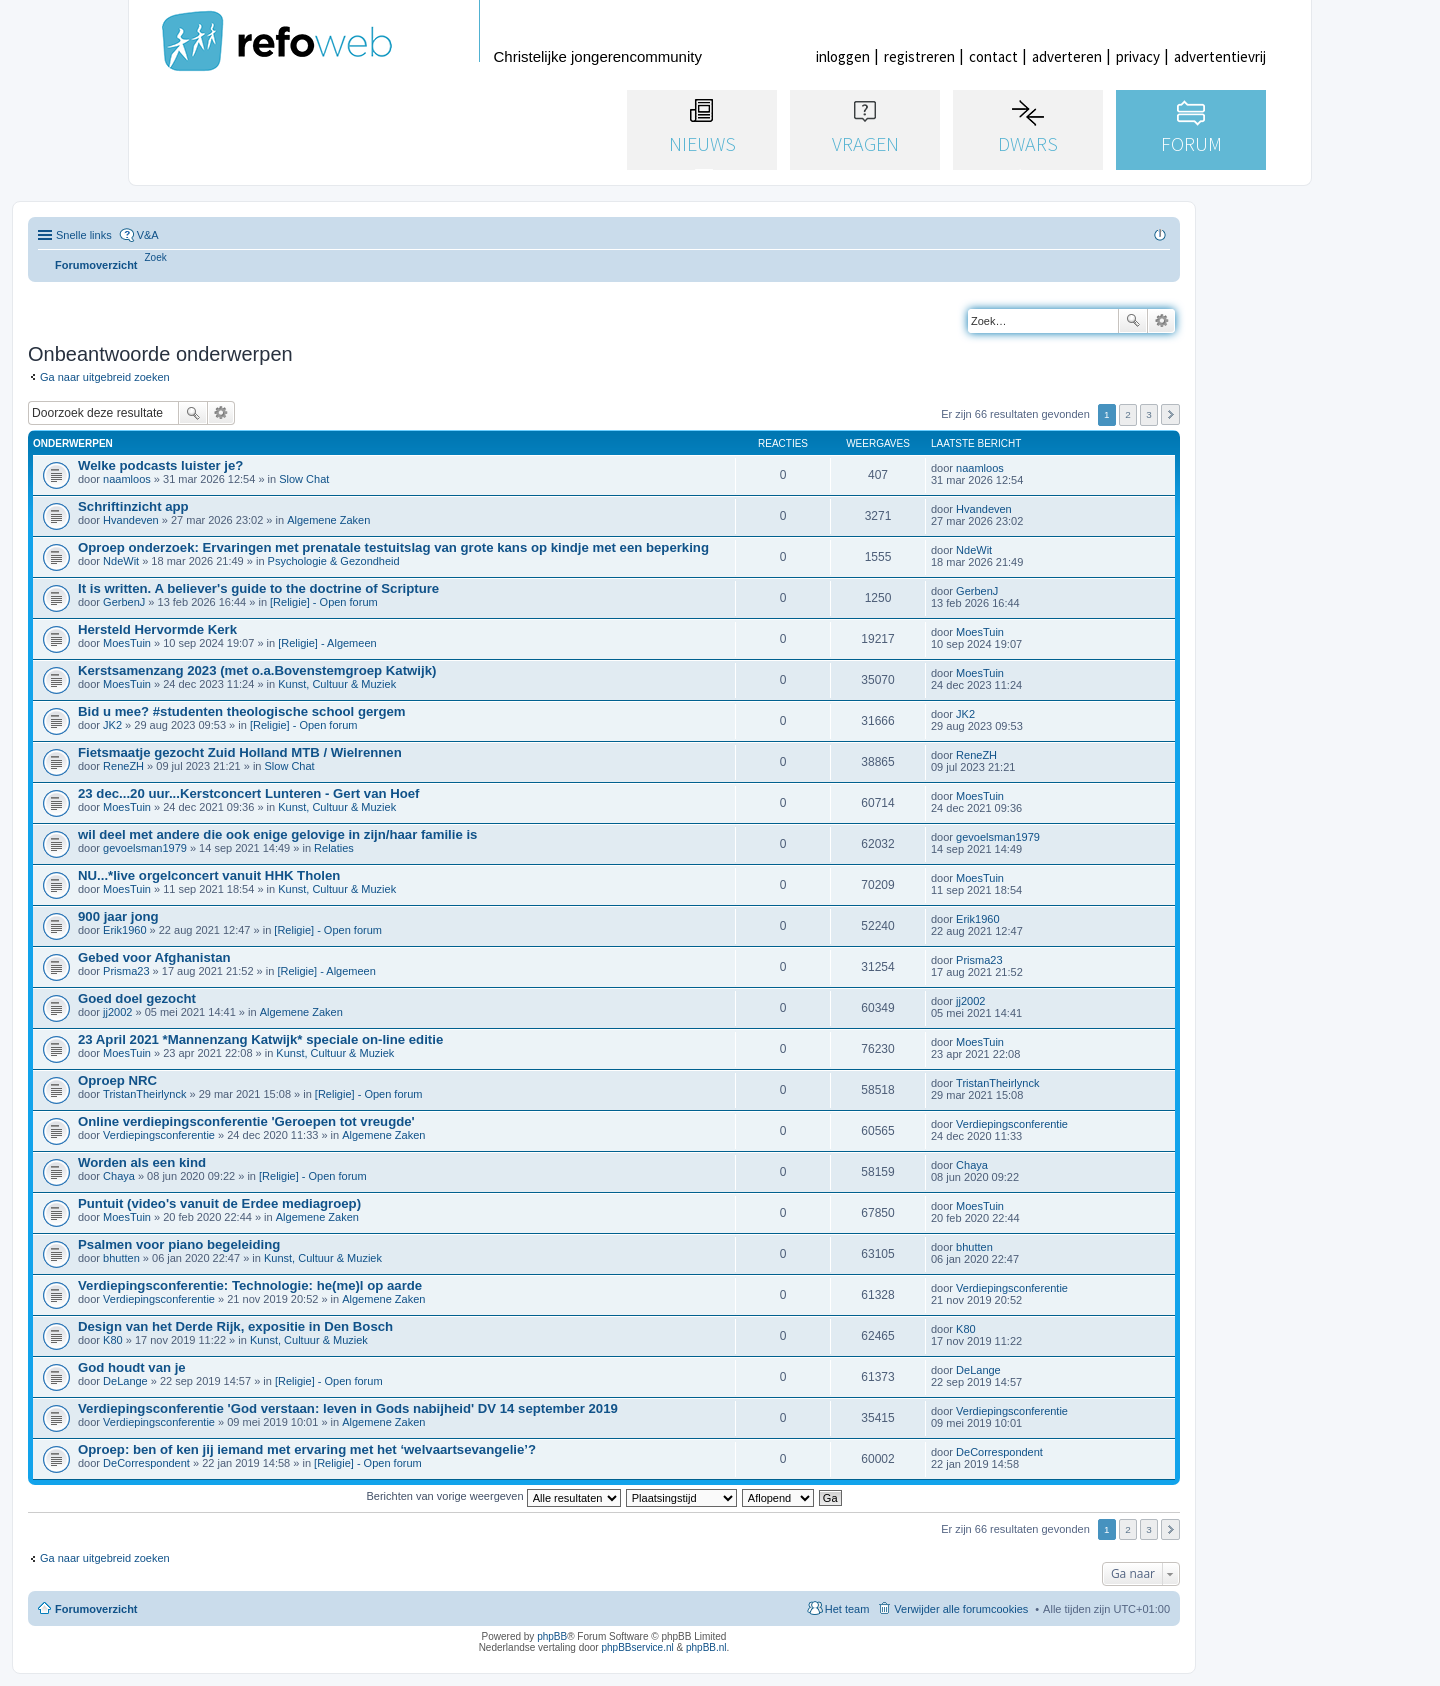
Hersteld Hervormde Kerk (157, 629)
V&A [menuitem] (148, 235)
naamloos (127, 479)
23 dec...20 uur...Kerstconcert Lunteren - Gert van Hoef (249, 793)
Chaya (119, 1176)
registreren (919, 56)
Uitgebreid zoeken (1161, 321)
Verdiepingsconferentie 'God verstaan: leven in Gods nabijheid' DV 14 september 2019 (348, 1408)
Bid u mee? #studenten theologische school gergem (242, 711)
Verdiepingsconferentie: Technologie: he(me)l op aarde (250, 1285)
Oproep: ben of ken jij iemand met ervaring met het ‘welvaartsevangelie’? (307, 1449)
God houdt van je (132, 1367)
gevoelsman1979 (145, 848)
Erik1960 (124, 930)
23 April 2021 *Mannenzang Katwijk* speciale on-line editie (260, 1039)
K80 (113, 1340)
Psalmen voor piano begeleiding (179, 1244)
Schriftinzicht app (133, 506)
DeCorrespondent (146, 1463)
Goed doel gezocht (137, 998)
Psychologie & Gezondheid (334, 561)
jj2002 (117, 1012)
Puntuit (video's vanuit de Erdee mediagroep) (219, 1203)
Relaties (334, 848)
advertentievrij (1220, 56)
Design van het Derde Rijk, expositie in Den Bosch (235, 1326)
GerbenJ (124, 602)
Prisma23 (126, 971)
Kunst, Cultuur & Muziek (337, 684)
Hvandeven (131, 520)
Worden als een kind (142, 1162)
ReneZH (123, 766)
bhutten (121, 1258)
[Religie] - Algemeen (327, 643)
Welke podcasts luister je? (160, 465)
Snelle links (84, 235)
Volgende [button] (1170, 414)
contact (993, 56)
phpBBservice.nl (637, 1647)
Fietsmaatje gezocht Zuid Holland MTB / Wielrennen (240, 752)
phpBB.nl (706, 1647)
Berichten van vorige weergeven (493, 1496)
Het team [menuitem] (847, 1609)
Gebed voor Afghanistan (154, 957)
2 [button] (1128, 414)
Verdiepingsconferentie (159, 1135)
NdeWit (121, 561)
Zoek (1133, 321)
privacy (1138, 56)
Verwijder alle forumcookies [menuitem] (961, 1609)
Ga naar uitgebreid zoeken (105, 377)
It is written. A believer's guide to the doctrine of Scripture (258, 588)
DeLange (125, 1381)
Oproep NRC (117, 1080)
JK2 (112, 725)
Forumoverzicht (96, 1609)
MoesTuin (127, 643)
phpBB (552, 1636)
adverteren (1067, 56)
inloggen (843, 56)
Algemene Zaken (328, 520)
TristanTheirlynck (144, 1094)
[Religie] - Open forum (324, 602)
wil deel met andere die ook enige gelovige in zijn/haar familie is (277, 834)
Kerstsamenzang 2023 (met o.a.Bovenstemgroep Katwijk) (257, 670)
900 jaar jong (118, 916)
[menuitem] (156, 257)
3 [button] (1149, 414)
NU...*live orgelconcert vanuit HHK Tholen (209, 875)
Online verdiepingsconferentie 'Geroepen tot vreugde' (246, 1121)
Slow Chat (304, 479)
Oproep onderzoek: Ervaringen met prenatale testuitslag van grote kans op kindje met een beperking (393, 547)
